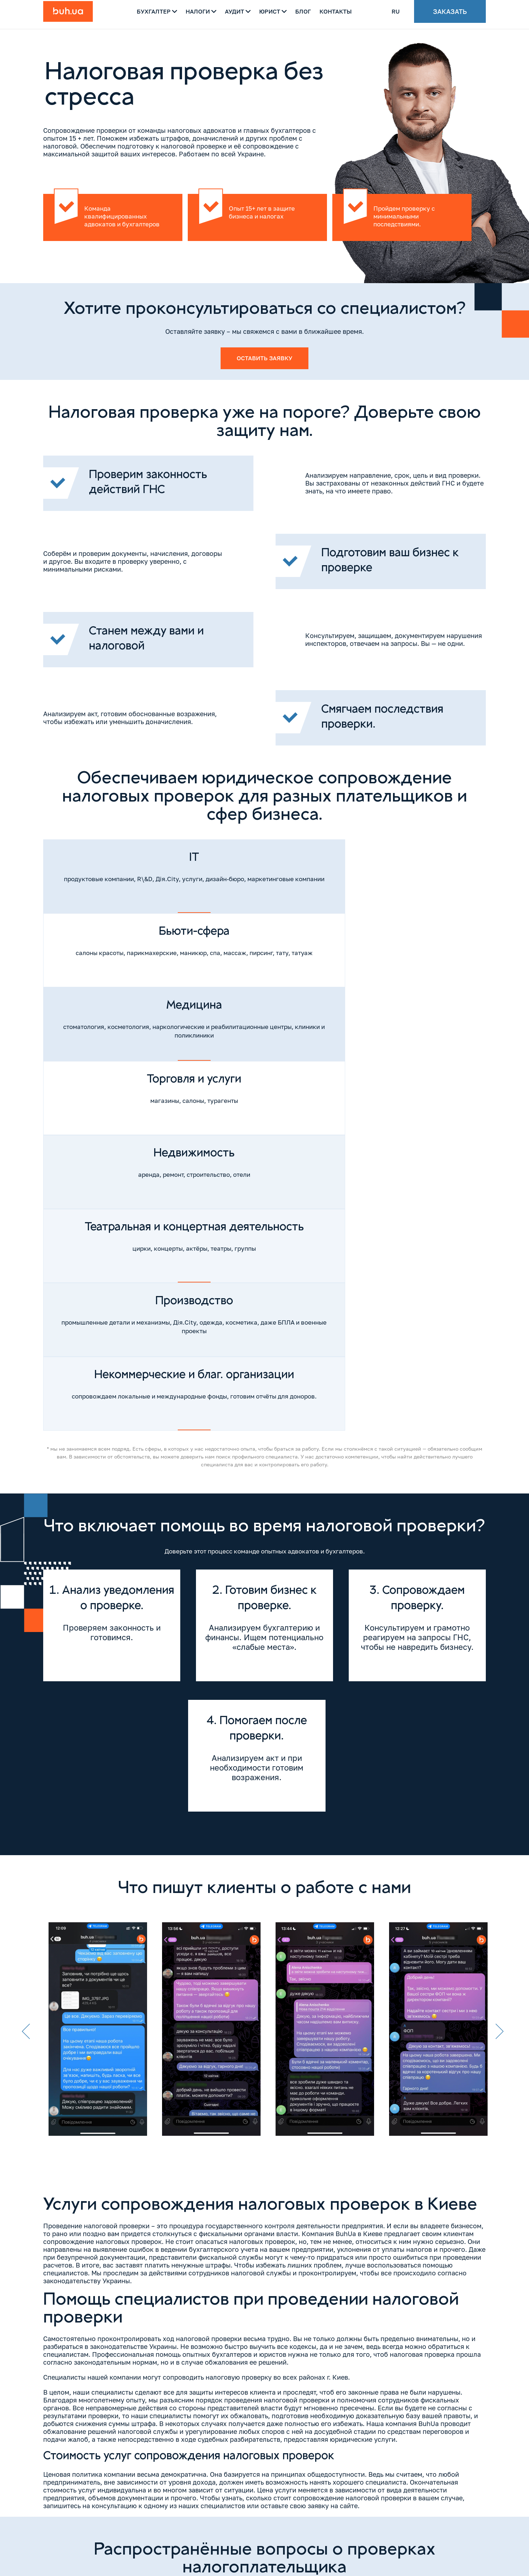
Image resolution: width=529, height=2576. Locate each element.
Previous (26, 1617)
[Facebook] (64, 2526)
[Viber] (290, 2535)
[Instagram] (49, 2526)
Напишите (446, 2504)
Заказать (450, 14)
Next (499, 1617)
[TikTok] (94, 2526)
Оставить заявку (264, 359)
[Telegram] (313, 2535)
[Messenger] (359, 2535)
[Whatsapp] (336, 2535)
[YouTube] (79, 2526)
